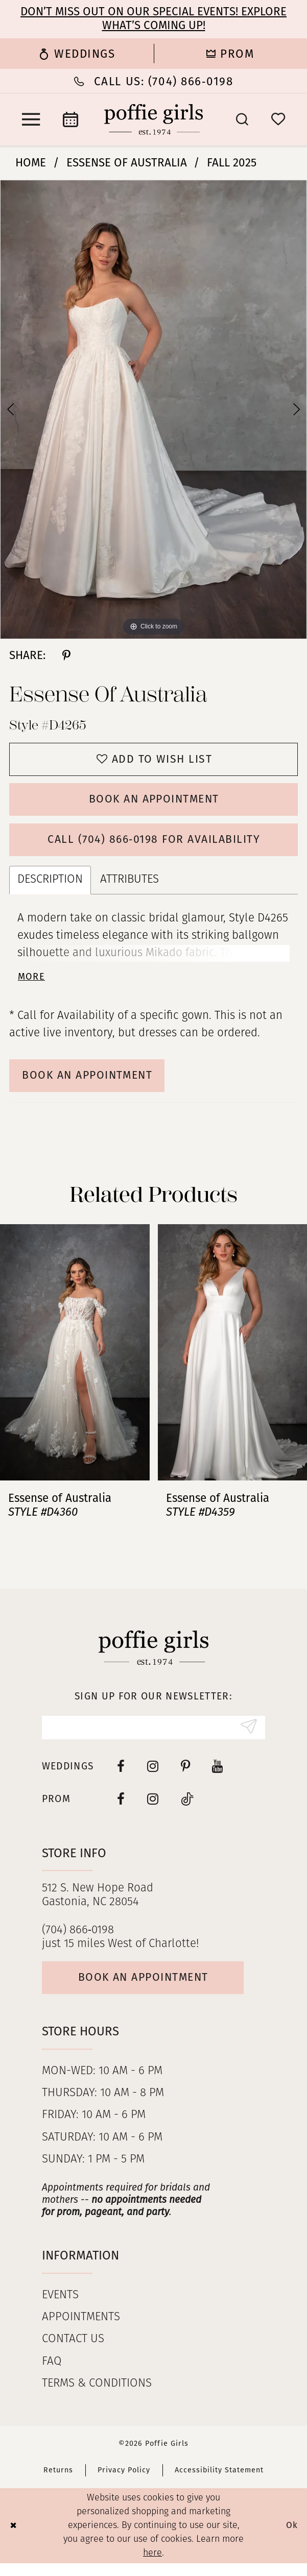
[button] (31, 119)
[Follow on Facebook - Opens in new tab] (120, 1810)
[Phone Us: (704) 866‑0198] (153, 80)
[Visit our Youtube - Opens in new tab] (217, 1776)
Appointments (81, 2331)
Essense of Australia (126, 162)
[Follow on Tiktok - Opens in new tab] (187, 1810)
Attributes (129, 886)
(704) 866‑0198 (78, 1941)
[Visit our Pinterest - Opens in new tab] (185, 1776)
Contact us (73, 2353)
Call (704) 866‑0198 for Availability (153, 845)
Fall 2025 (231, 162)
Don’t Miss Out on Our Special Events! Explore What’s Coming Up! (153, 18)
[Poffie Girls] (153, 119)
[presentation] (75, 1361)
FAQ (51, 2374)
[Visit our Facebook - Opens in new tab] (120, 1776)
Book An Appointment (93, 1084)
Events (60, 2309)
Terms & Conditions (97, 2397)
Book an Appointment (154, 803)
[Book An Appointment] (71, 119)
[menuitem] (77, 53)
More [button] (32, 983)
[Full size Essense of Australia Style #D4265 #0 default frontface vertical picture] (153, 409)
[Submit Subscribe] (247, 1737)
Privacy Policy (124, 2482)
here (152, 2566)
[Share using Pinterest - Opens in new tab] (66, 655)
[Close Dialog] (14, 2538)
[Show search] (241, 119)
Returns (58, 2482)
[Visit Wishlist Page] (277, 119)
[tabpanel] (153, 409)
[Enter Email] (154, 1738)
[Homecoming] (231, 53)
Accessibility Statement (219, 2482)
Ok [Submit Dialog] (292, 2537)
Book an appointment (149, 1990)
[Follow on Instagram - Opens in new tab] (153, 1810)
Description (50, 886)
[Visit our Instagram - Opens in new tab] (153, 1776)
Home (30, 162)
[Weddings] (77, 53)
